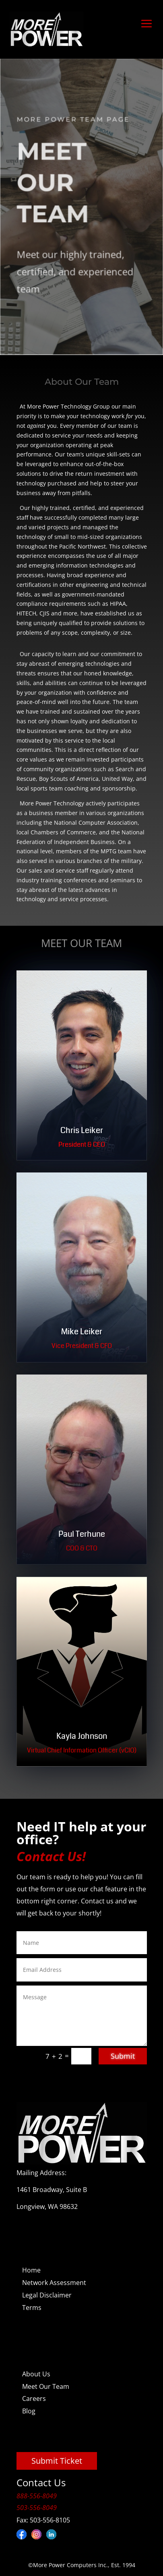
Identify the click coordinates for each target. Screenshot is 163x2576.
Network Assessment (54, 2282)
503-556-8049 (37, 2507)
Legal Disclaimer (47, 2295)
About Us (36, 2374)
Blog (28, 2411)
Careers (34, 2398)
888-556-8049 (37, 2495)
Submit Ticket (56, 2460)
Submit (123, 2056)
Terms (31, 2307)
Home (31, 2270)
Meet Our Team (45, 2386)
